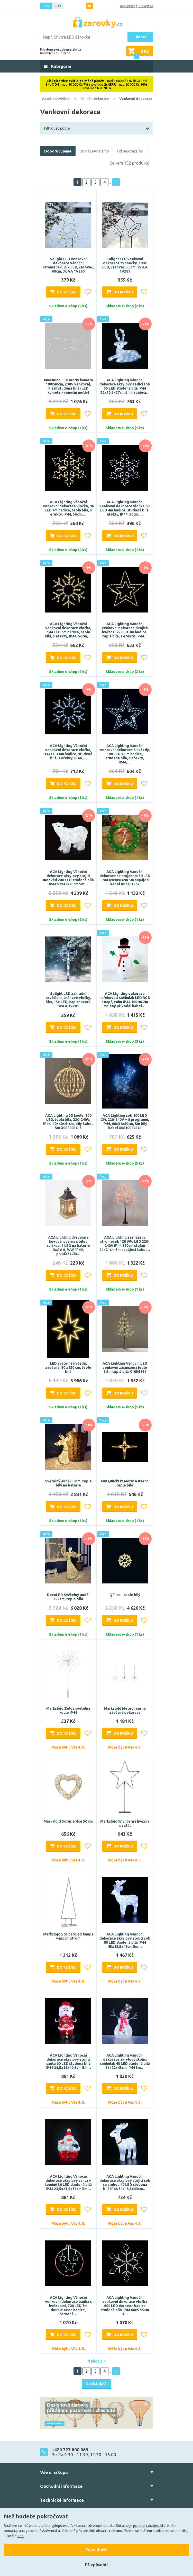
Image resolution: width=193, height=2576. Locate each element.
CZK (46, 6)
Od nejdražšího (130, 151)
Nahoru (96, 2361)
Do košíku (67, 292)
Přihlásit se (145, 6)
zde (20, 2536)
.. (110, 182)
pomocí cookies (146, 2526)
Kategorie (60, 66)
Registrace (127, 6)
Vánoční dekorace (94, 99)
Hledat (140, 37)
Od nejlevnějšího (94, 151)
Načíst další (96, 2383)
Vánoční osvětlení (56, 99)
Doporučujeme (57, 151)
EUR (57, 6)
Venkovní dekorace (135, 99)
